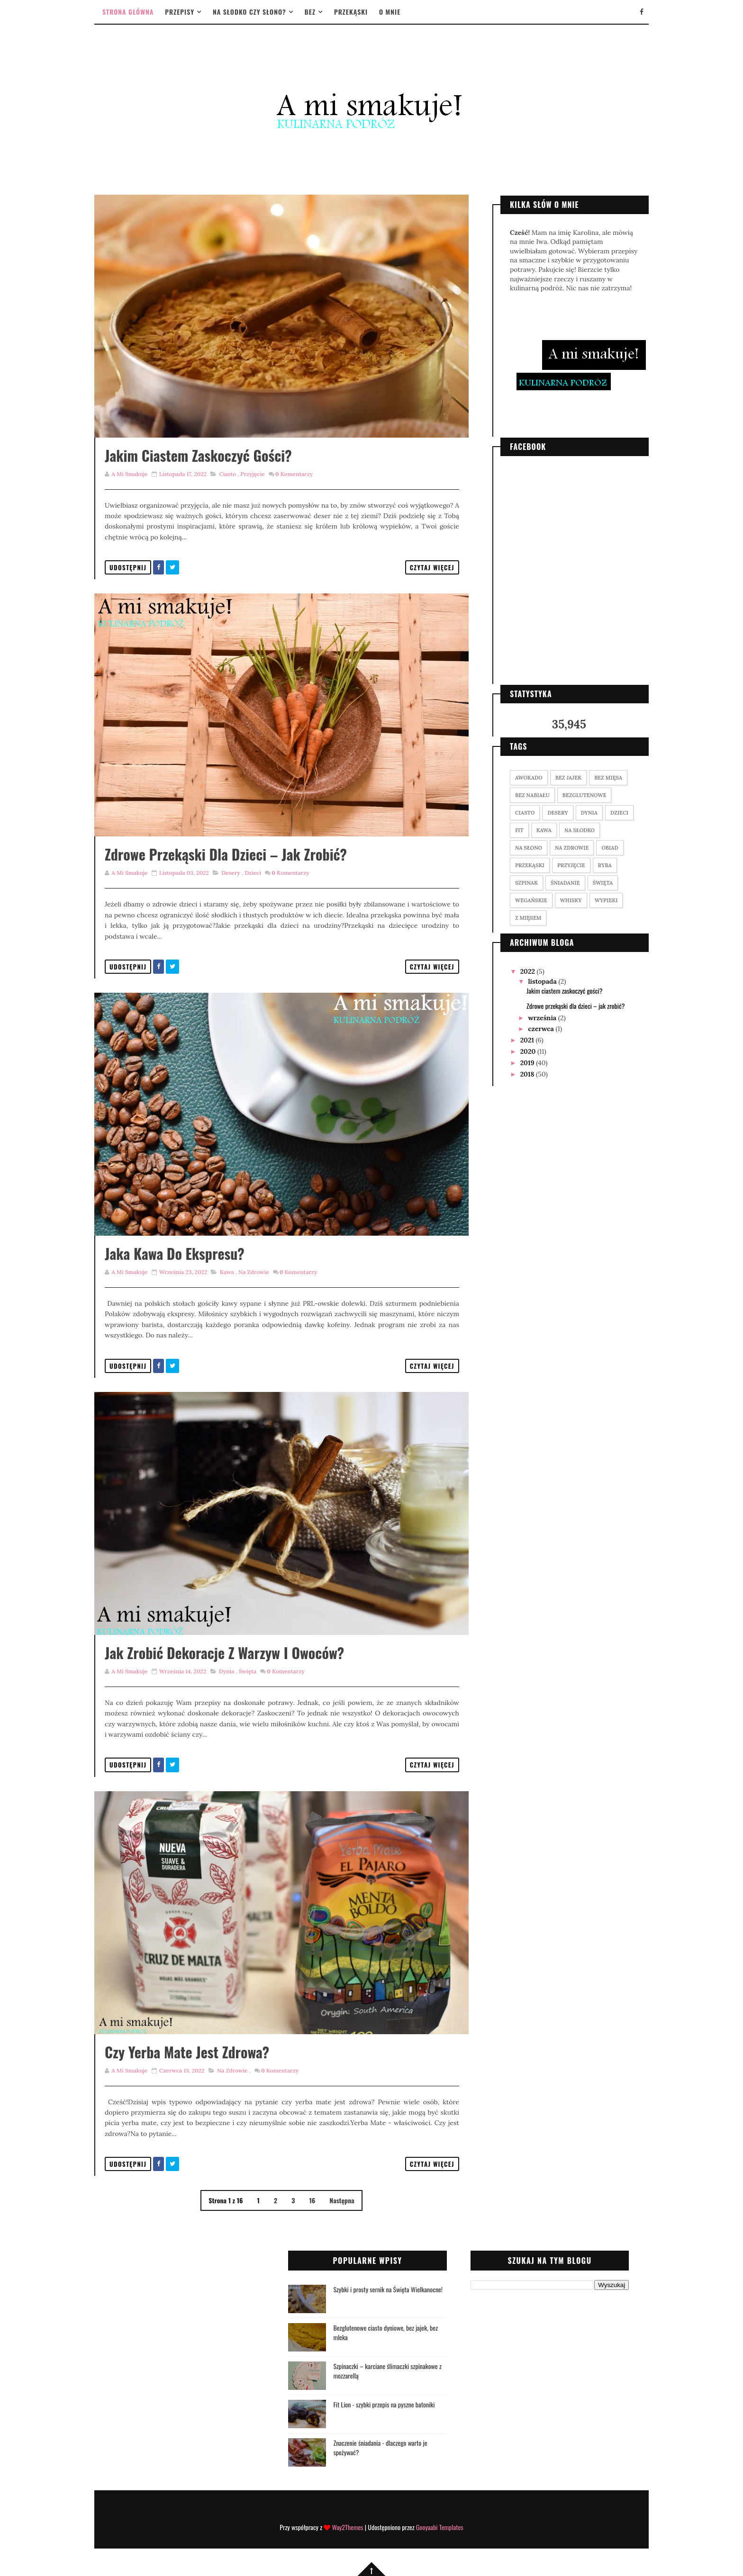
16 (312, 2200)
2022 (528, 971)
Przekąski (351, 12)
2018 (528, 1074)
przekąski (529, 865)
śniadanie (565, 883)
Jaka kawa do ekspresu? (175, 1253)
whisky (571, 900)
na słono (528, 847)
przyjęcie (252, 473)
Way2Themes (347, 2527)
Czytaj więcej (432, 567)
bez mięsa (608, 777)
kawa (227, 1271)
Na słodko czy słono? (249, 12)
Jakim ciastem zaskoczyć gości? (198, 455)
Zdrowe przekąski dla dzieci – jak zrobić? (226, 854)
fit (519, 830)
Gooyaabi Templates (439, 2527)
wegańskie (531, 900)
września (543, 1018)
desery (230, 872)
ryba (605, 865)
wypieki (606, 900)
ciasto (227, 473)
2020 (528, 1051)
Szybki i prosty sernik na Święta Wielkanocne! (387, 2289)
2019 (528, 1063)
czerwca (541, 1028)
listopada (543, 981)
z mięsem (528, 918)
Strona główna (128, 12)
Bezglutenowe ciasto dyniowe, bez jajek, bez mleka (385, 2332)
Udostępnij (127, 567)
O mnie (389, 12)
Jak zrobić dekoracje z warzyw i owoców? (224, 1652)
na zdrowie (253, 1271)
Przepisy (179, 12)
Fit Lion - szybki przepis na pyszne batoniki (384, 2404)
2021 (528, 1040)
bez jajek (568, 777)
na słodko (579, 830)
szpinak (526, 883)
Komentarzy (294, 473)
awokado (529, 777)
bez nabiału (532, 795)
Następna (341, 2200)
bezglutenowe (584, 795)
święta (247, 1671)
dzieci (253, 872)
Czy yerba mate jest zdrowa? (187, 2052)
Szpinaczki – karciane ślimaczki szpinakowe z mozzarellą (387, 2370)
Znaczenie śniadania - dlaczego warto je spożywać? (380, 2447)
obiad (609, 847)
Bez (310, 12)
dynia (227, 1671)
